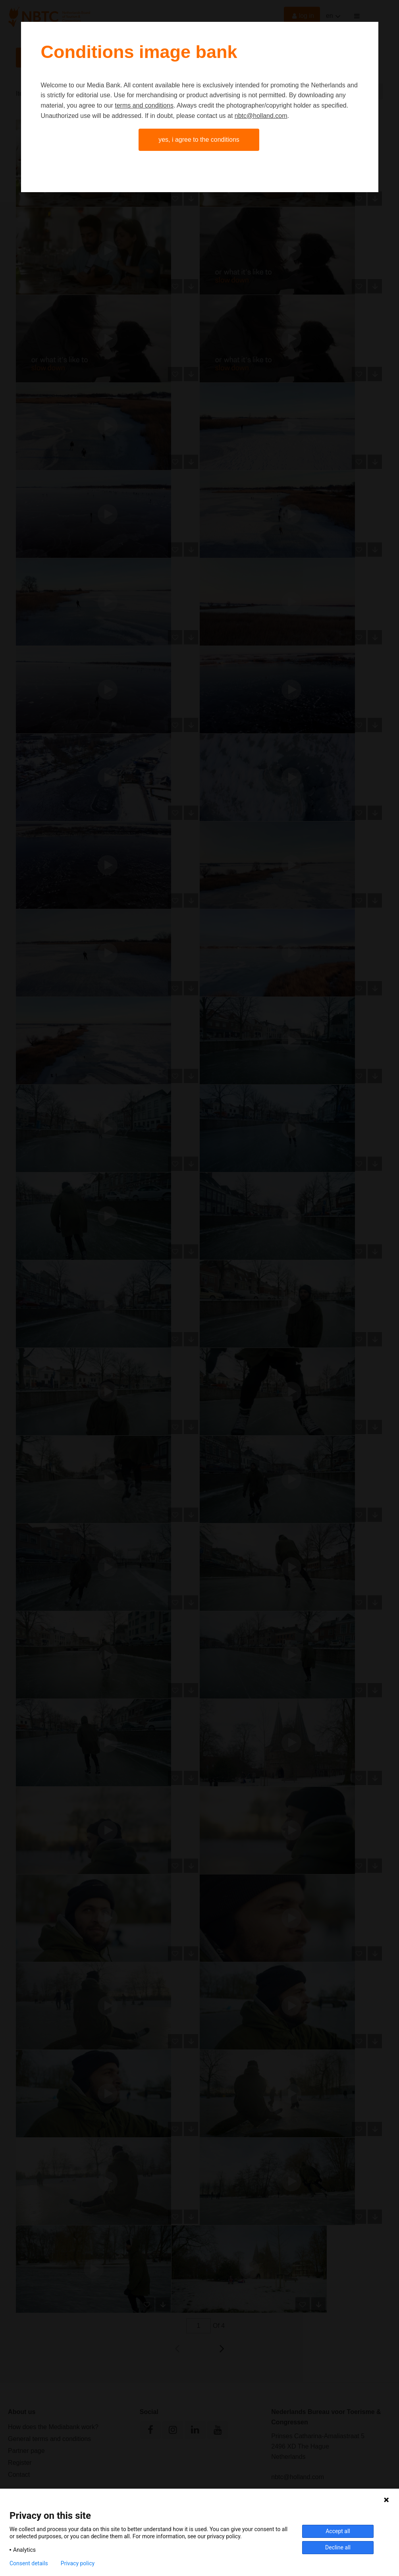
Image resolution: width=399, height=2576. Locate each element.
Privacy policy (77, 2563)
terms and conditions (144, 105)
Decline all (338, 2547)
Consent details (29, 2563)
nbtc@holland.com (261, 115)
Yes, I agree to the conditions (198, 139)
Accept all (338, 2531)
